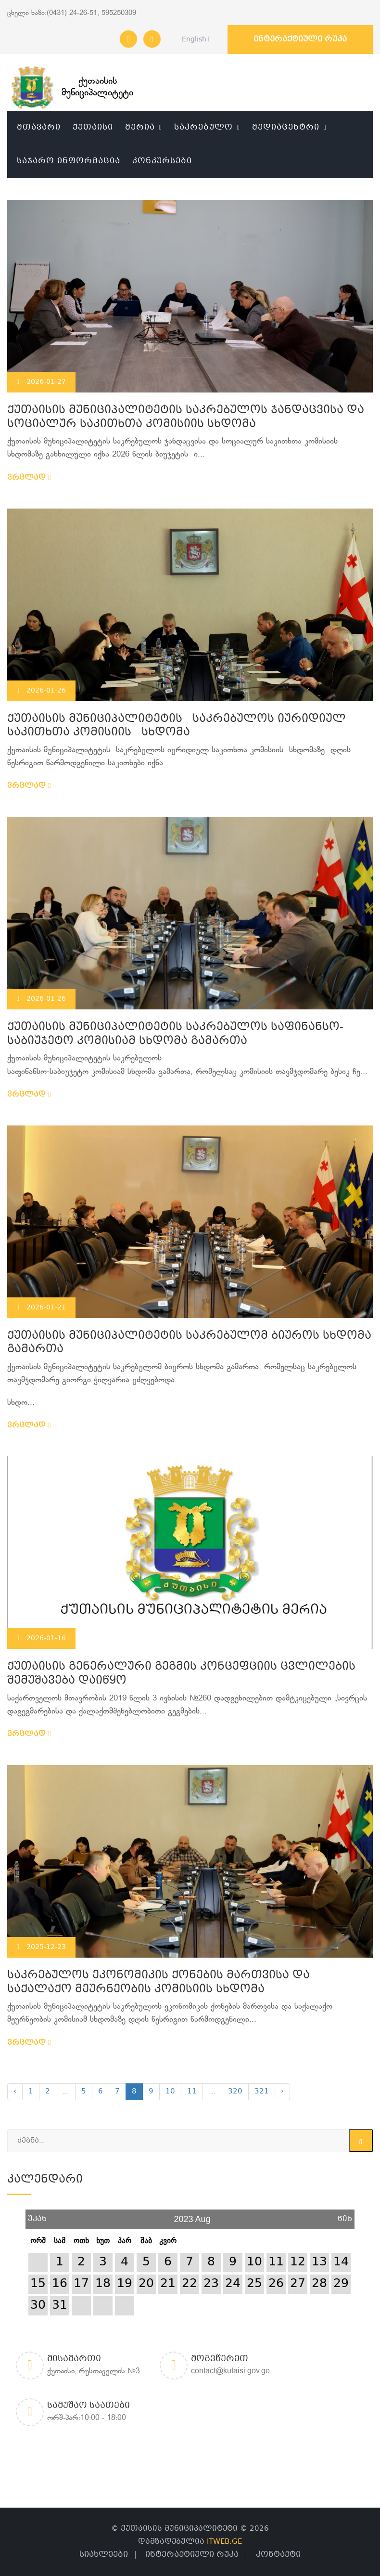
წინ (345, 2215)
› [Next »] (282, 2091)
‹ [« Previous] (14, 2091)
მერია (140, 127)
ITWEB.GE (224, 2542)
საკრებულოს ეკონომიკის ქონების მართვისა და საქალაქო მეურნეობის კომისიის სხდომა (158, 1982)
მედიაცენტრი (285, 127)
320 (235, 2091)
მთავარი (39, 127)
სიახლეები (103, 2555)
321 (261, 2091)
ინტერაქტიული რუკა (300, 39)
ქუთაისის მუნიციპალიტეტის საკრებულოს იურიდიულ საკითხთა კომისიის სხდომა (176, 726)
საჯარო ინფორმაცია (68, 161)
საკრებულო (203, 127)
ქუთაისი (93, 127)
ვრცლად (29, 478)
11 (192, 2091)
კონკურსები (162, 161)
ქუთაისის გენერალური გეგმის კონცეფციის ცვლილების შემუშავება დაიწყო (181, 1674)
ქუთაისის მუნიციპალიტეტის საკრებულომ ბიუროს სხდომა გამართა (189, 1343)
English (194, 39)
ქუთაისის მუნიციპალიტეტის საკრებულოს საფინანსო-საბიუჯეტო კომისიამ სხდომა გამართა (175, 1034)
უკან (37, 2215)
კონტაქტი (278, 2555)
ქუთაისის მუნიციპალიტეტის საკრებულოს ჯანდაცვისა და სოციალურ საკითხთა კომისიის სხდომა (185, 417)
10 (170, 2091)
